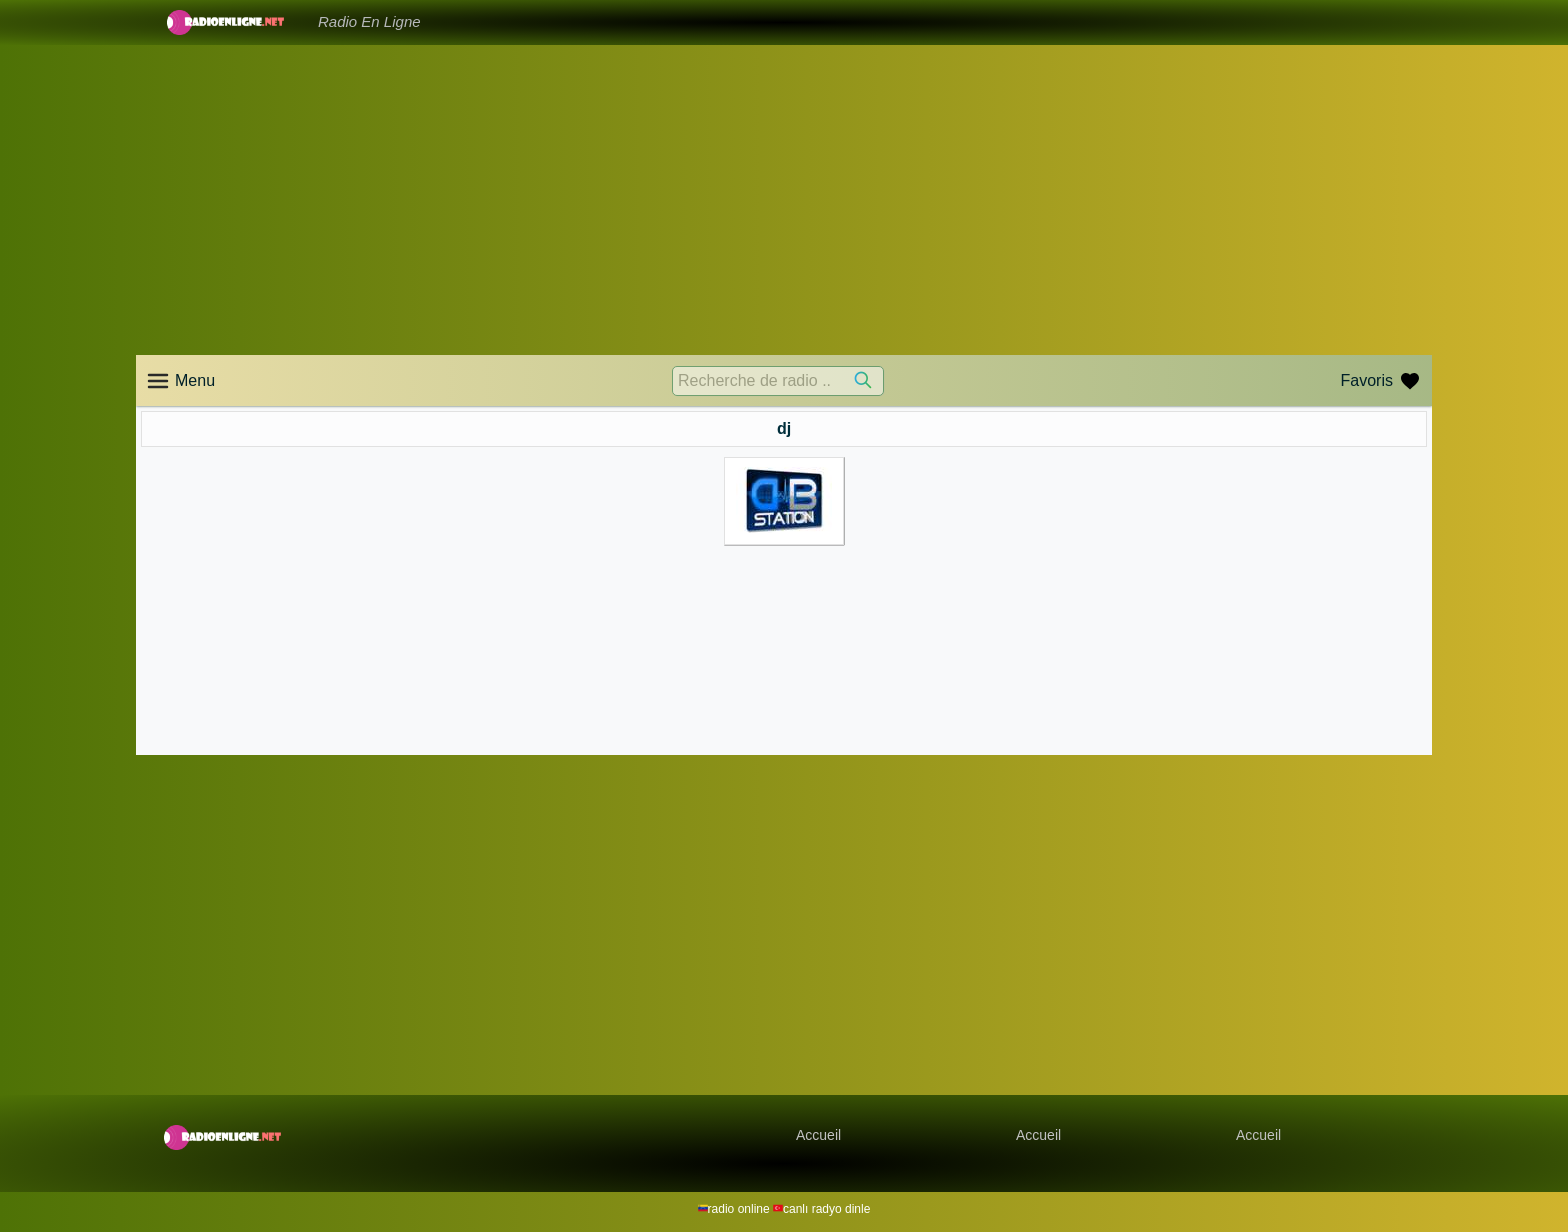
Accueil (818, 1135)
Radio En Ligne (369, 21)
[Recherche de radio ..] (778, 381)
